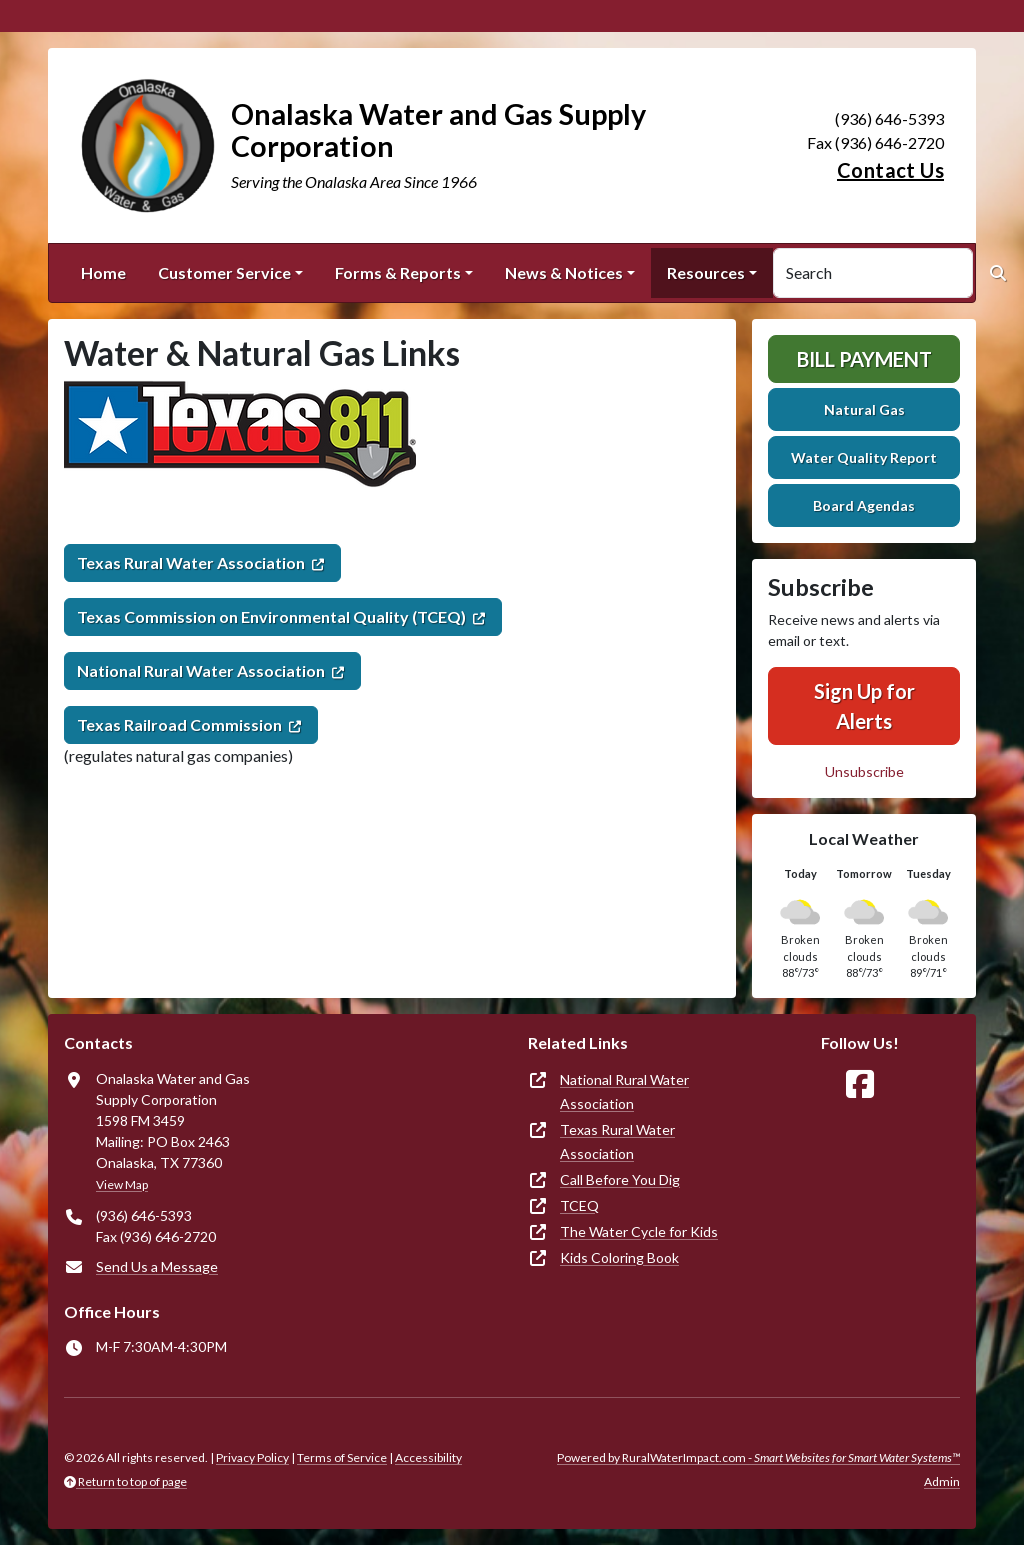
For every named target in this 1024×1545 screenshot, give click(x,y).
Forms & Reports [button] (398, 272)
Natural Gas (864, 409)
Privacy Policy (252, 1457)
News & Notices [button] (564, 272)
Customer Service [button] (224, 272)
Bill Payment (864, 359)
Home (103, 272)
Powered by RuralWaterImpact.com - (758, 1457)
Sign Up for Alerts (864, 706)
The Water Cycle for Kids (639, 1231)
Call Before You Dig (620, 1179)
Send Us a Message (157, 1266)
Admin (942, 1481)
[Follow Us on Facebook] (860, 1084)
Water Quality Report (864, 457)
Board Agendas (864, 505)
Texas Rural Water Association (191, 562)
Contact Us (890, 170)
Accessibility (428, 1457)
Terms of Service (342, 1457)
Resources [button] (706, 272)
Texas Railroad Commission (179, 724)
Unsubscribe (864, 771)
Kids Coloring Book (619, 1257)
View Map (122, 1184)
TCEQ (579, 1205)
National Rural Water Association (201, 670)
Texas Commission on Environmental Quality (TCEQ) (271, 616)
